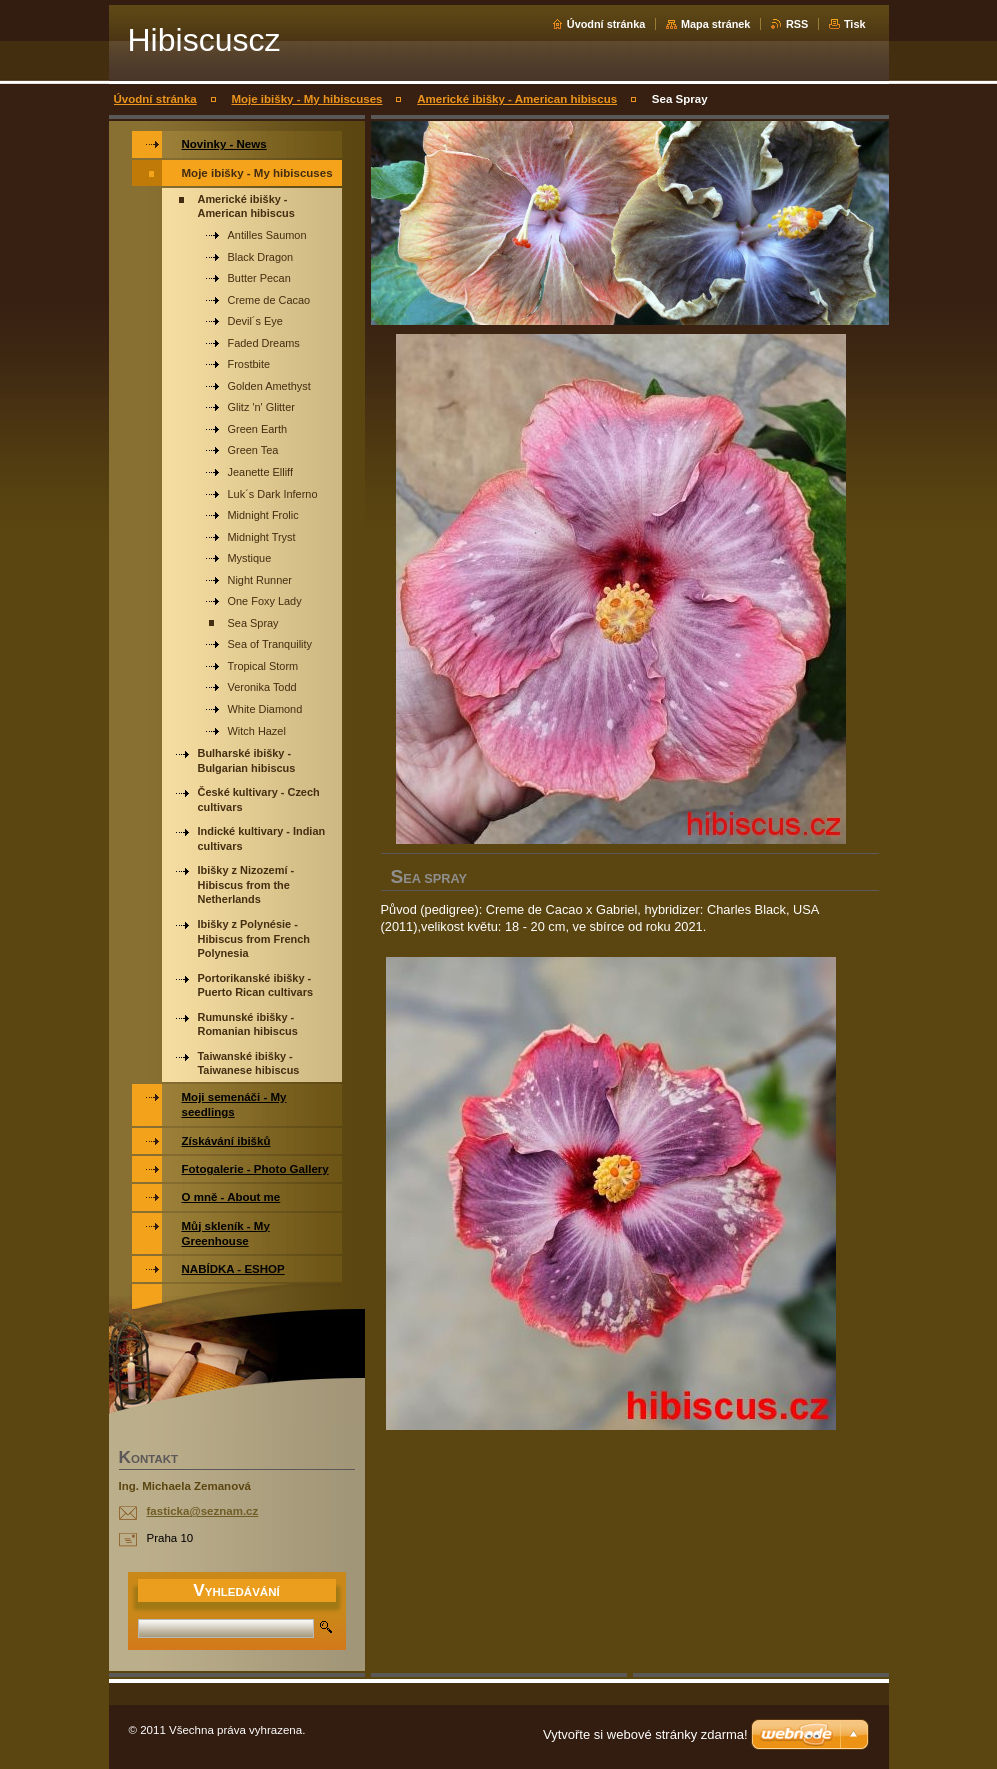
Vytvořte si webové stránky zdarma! (645, 1734)
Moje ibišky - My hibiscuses (306, 99)
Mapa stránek (716, 24)
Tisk (855, 24)
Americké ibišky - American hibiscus (517, 99)
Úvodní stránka (606, 24)
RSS (797, 24)
